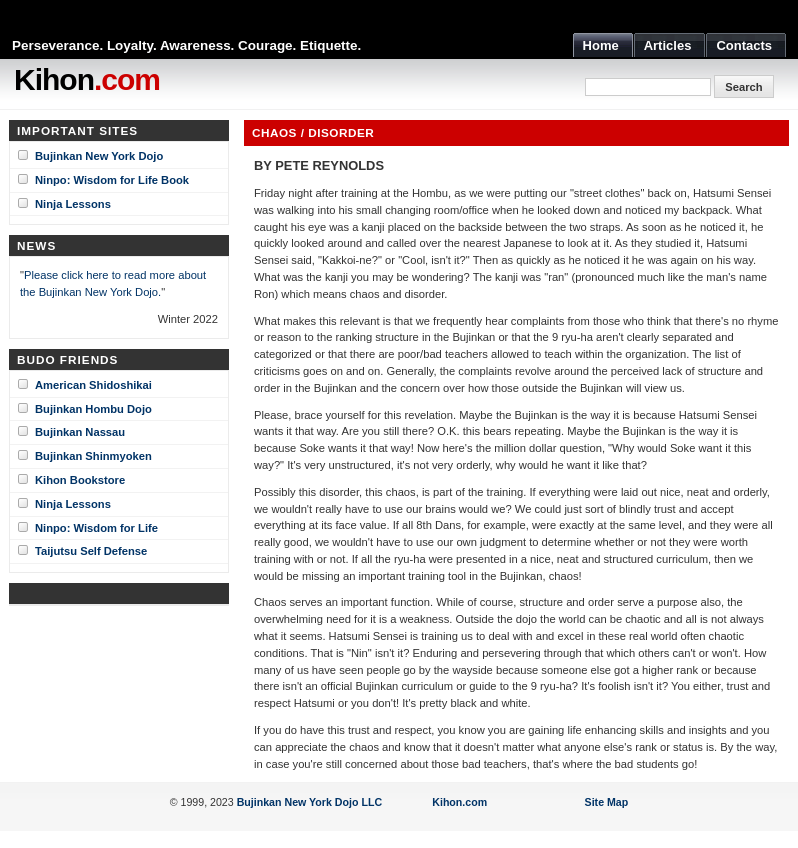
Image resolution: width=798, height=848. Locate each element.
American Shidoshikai (93, 385)
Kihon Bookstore (80, 480)
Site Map (607, 802)
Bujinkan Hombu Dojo (93, 409)
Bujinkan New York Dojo (99, 156)
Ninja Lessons (73, 204)
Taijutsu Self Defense (91, 551)
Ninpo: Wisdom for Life (96, 528)
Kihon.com (459, 802)
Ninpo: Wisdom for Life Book (112, 180)
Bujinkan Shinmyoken (93, 456)
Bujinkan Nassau (80, 432)
